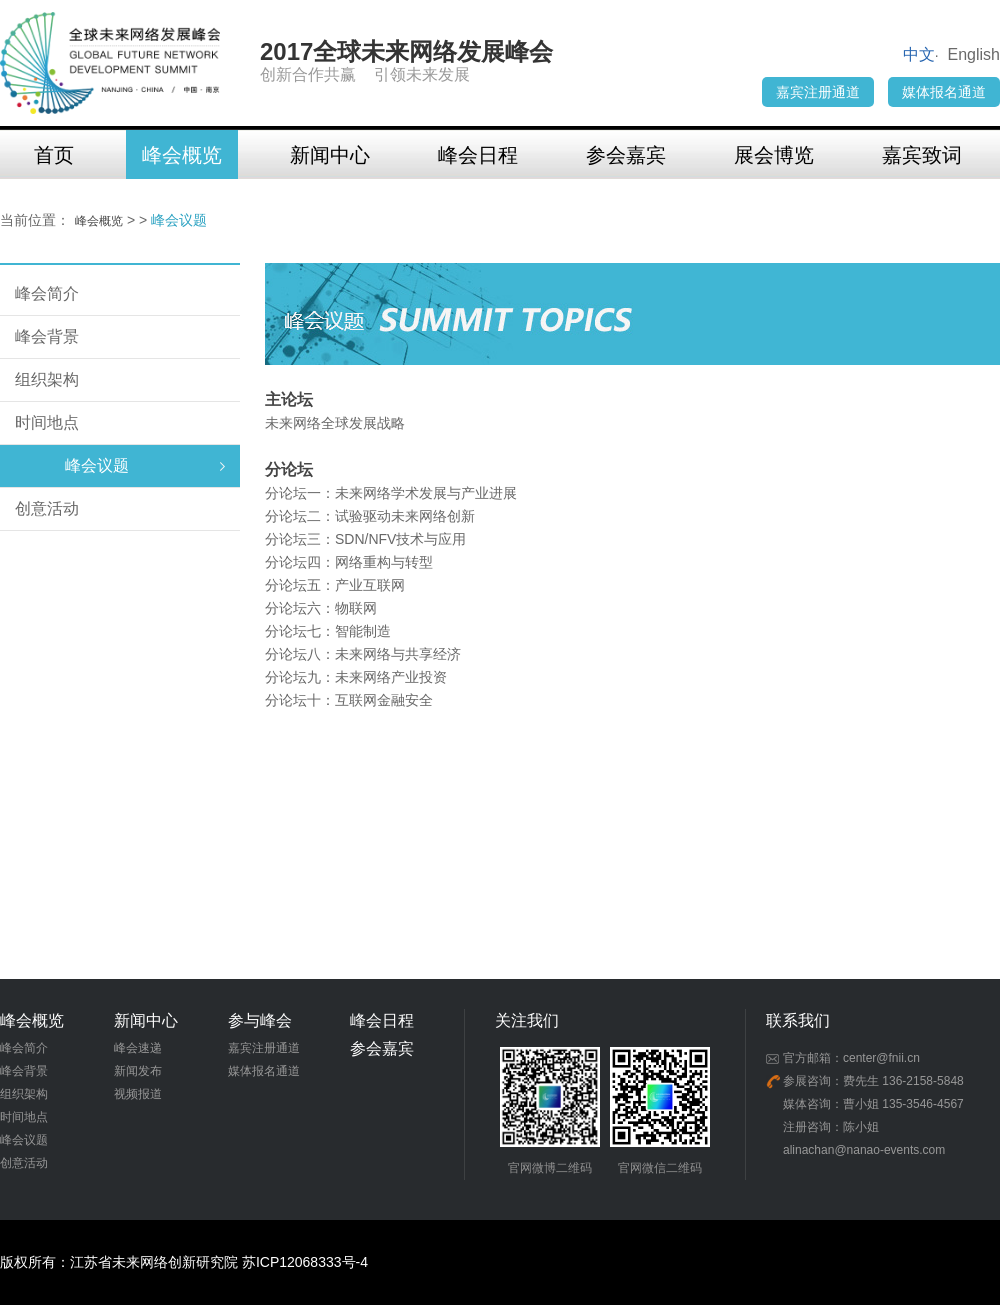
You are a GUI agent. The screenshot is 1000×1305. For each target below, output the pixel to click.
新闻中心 (330, 155)
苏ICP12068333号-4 (305, 1262)
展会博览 (774, 155)
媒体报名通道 (944, 92)
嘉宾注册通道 (818, 92)
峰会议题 (97, 465)
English (974, 54)
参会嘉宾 (626, 155)
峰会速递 (138, 1048)
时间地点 (47, 422)
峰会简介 (47, 293)
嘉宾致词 (922, 155)
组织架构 (47, 379)
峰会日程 (478, 155)
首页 (54, 155)
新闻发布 (138, 1071)
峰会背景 (47, 336)
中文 (919, 54)
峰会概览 (182, 155)
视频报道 (138, 1094)
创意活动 (47, 508)
